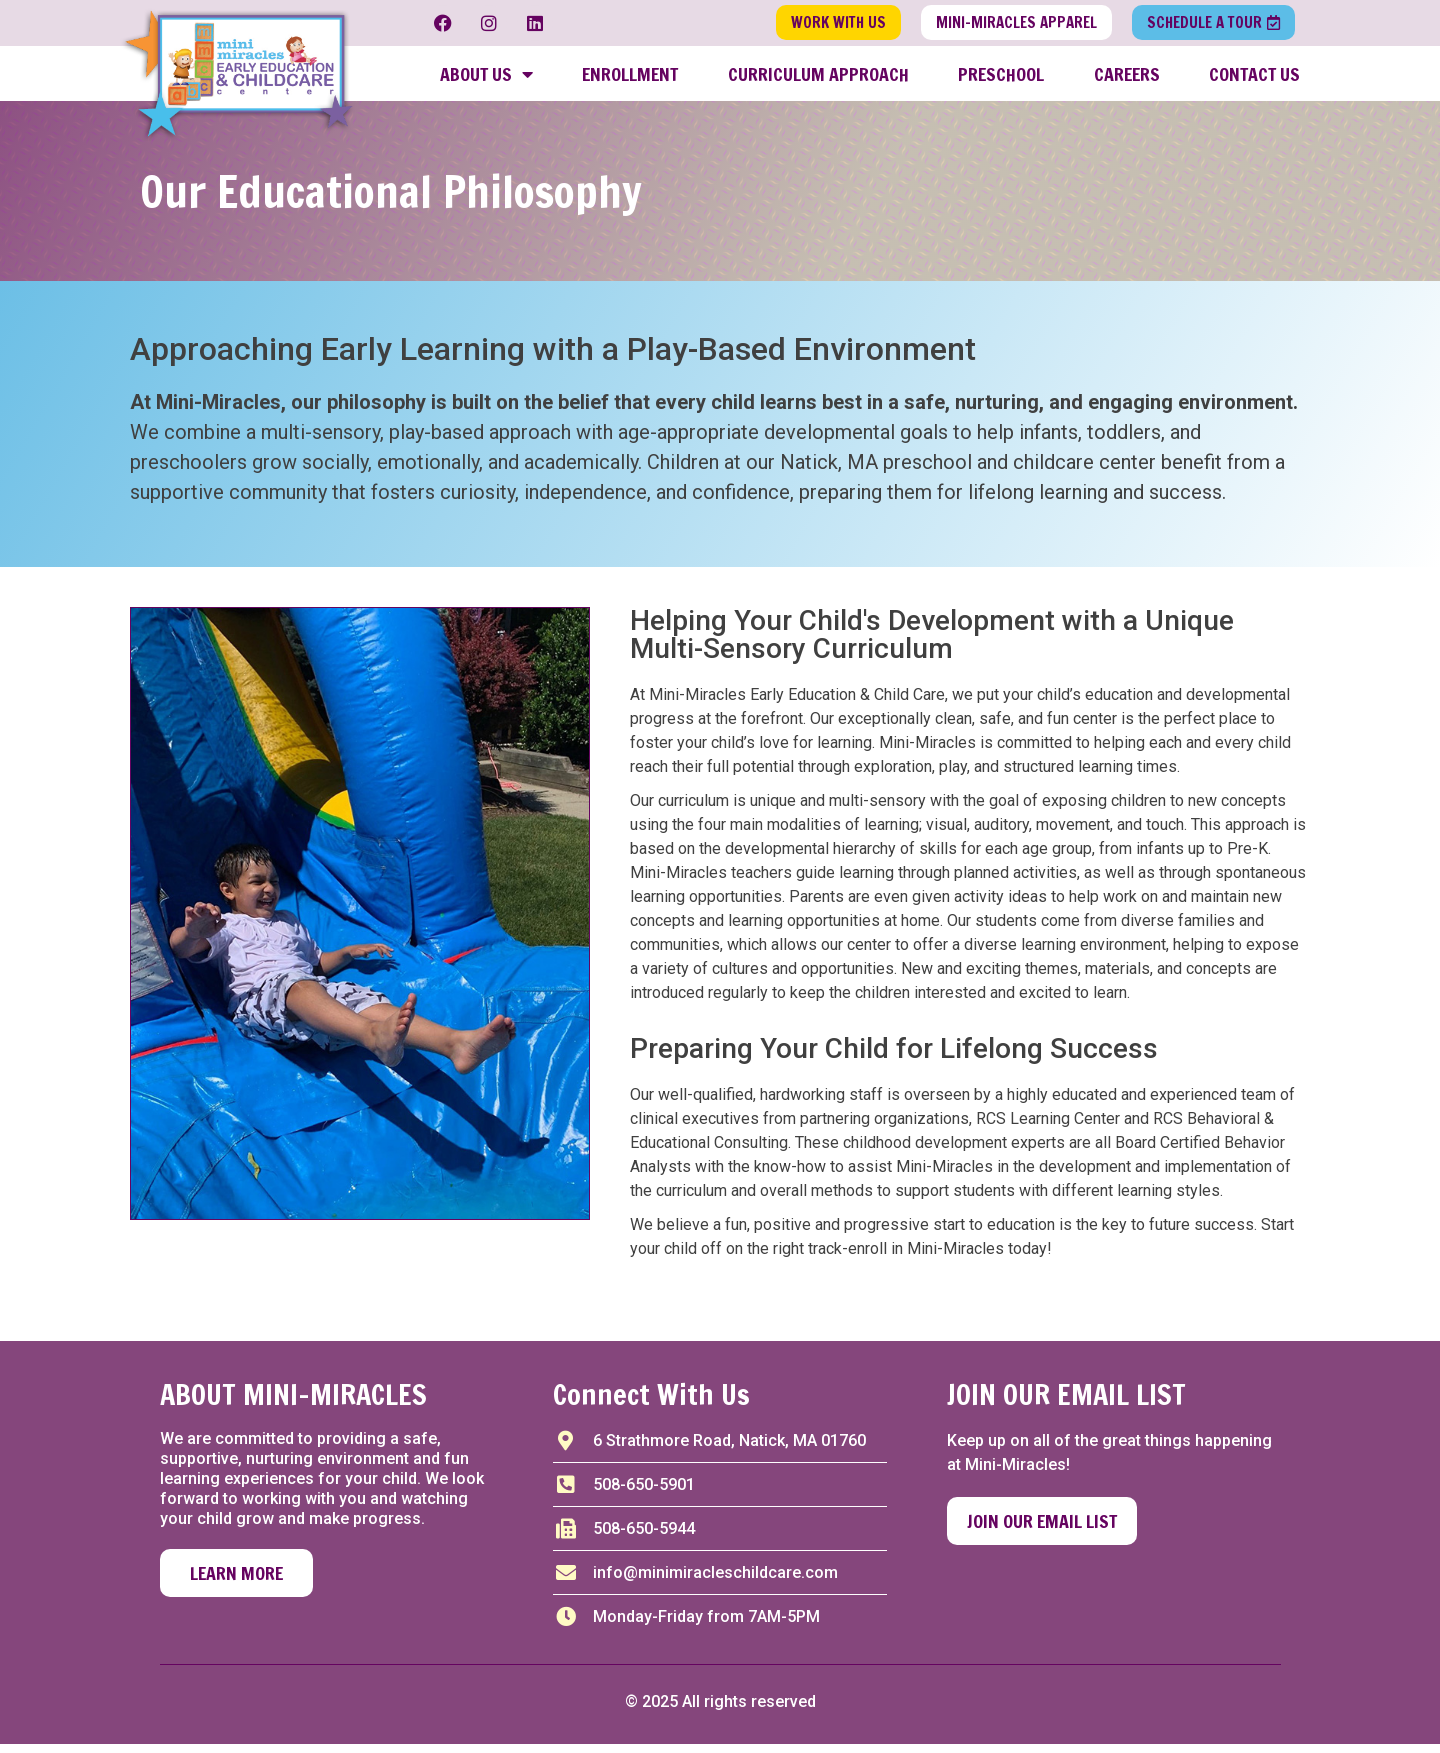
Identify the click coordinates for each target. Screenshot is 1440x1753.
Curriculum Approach (818, 78)
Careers (1127, 78)
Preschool (1001, 78)
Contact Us (1254, 78)
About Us (486, 78)
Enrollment (630, 78)
